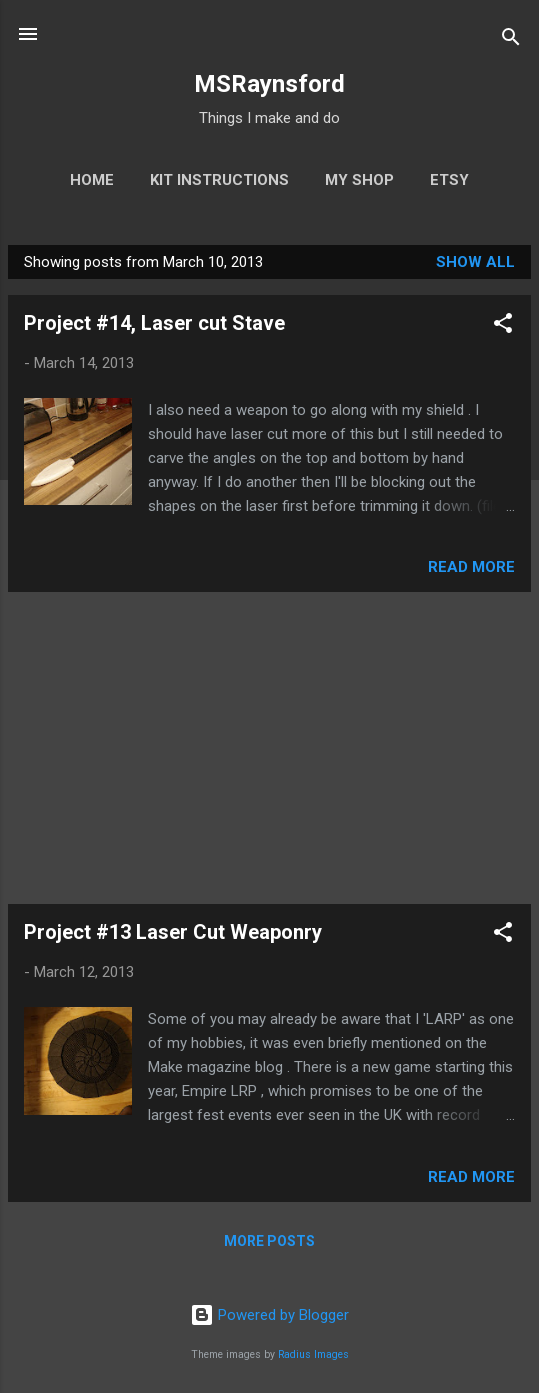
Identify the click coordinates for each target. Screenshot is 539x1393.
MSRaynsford (269, 84)
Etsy (449, 180)
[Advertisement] (269, 748)
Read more (471, 567)
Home (92, 180)
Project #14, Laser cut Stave (154, 323)
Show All (475, 262)
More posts (269, 1241)
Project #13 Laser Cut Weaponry (173, 932)
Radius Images (313, 1354)
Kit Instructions (219, 180)
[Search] (511, 40)
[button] (503, 326)
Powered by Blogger (269, 1315)
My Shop (359, 180)
